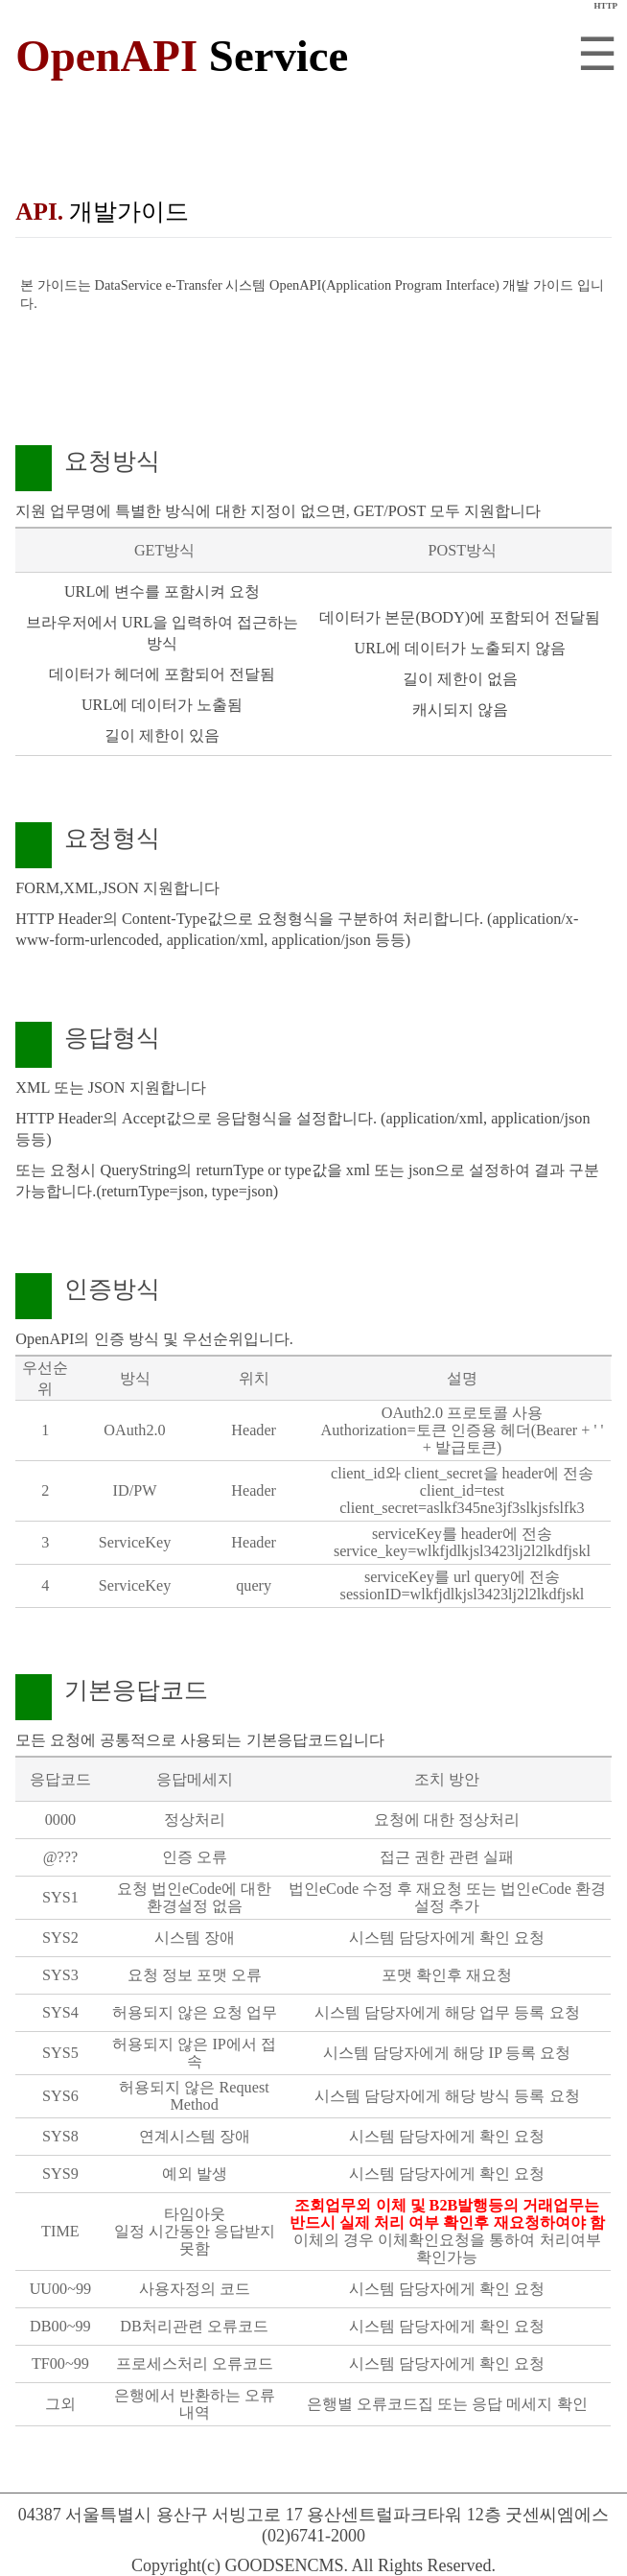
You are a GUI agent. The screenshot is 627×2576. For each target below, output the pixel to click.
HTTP (605, 6)
